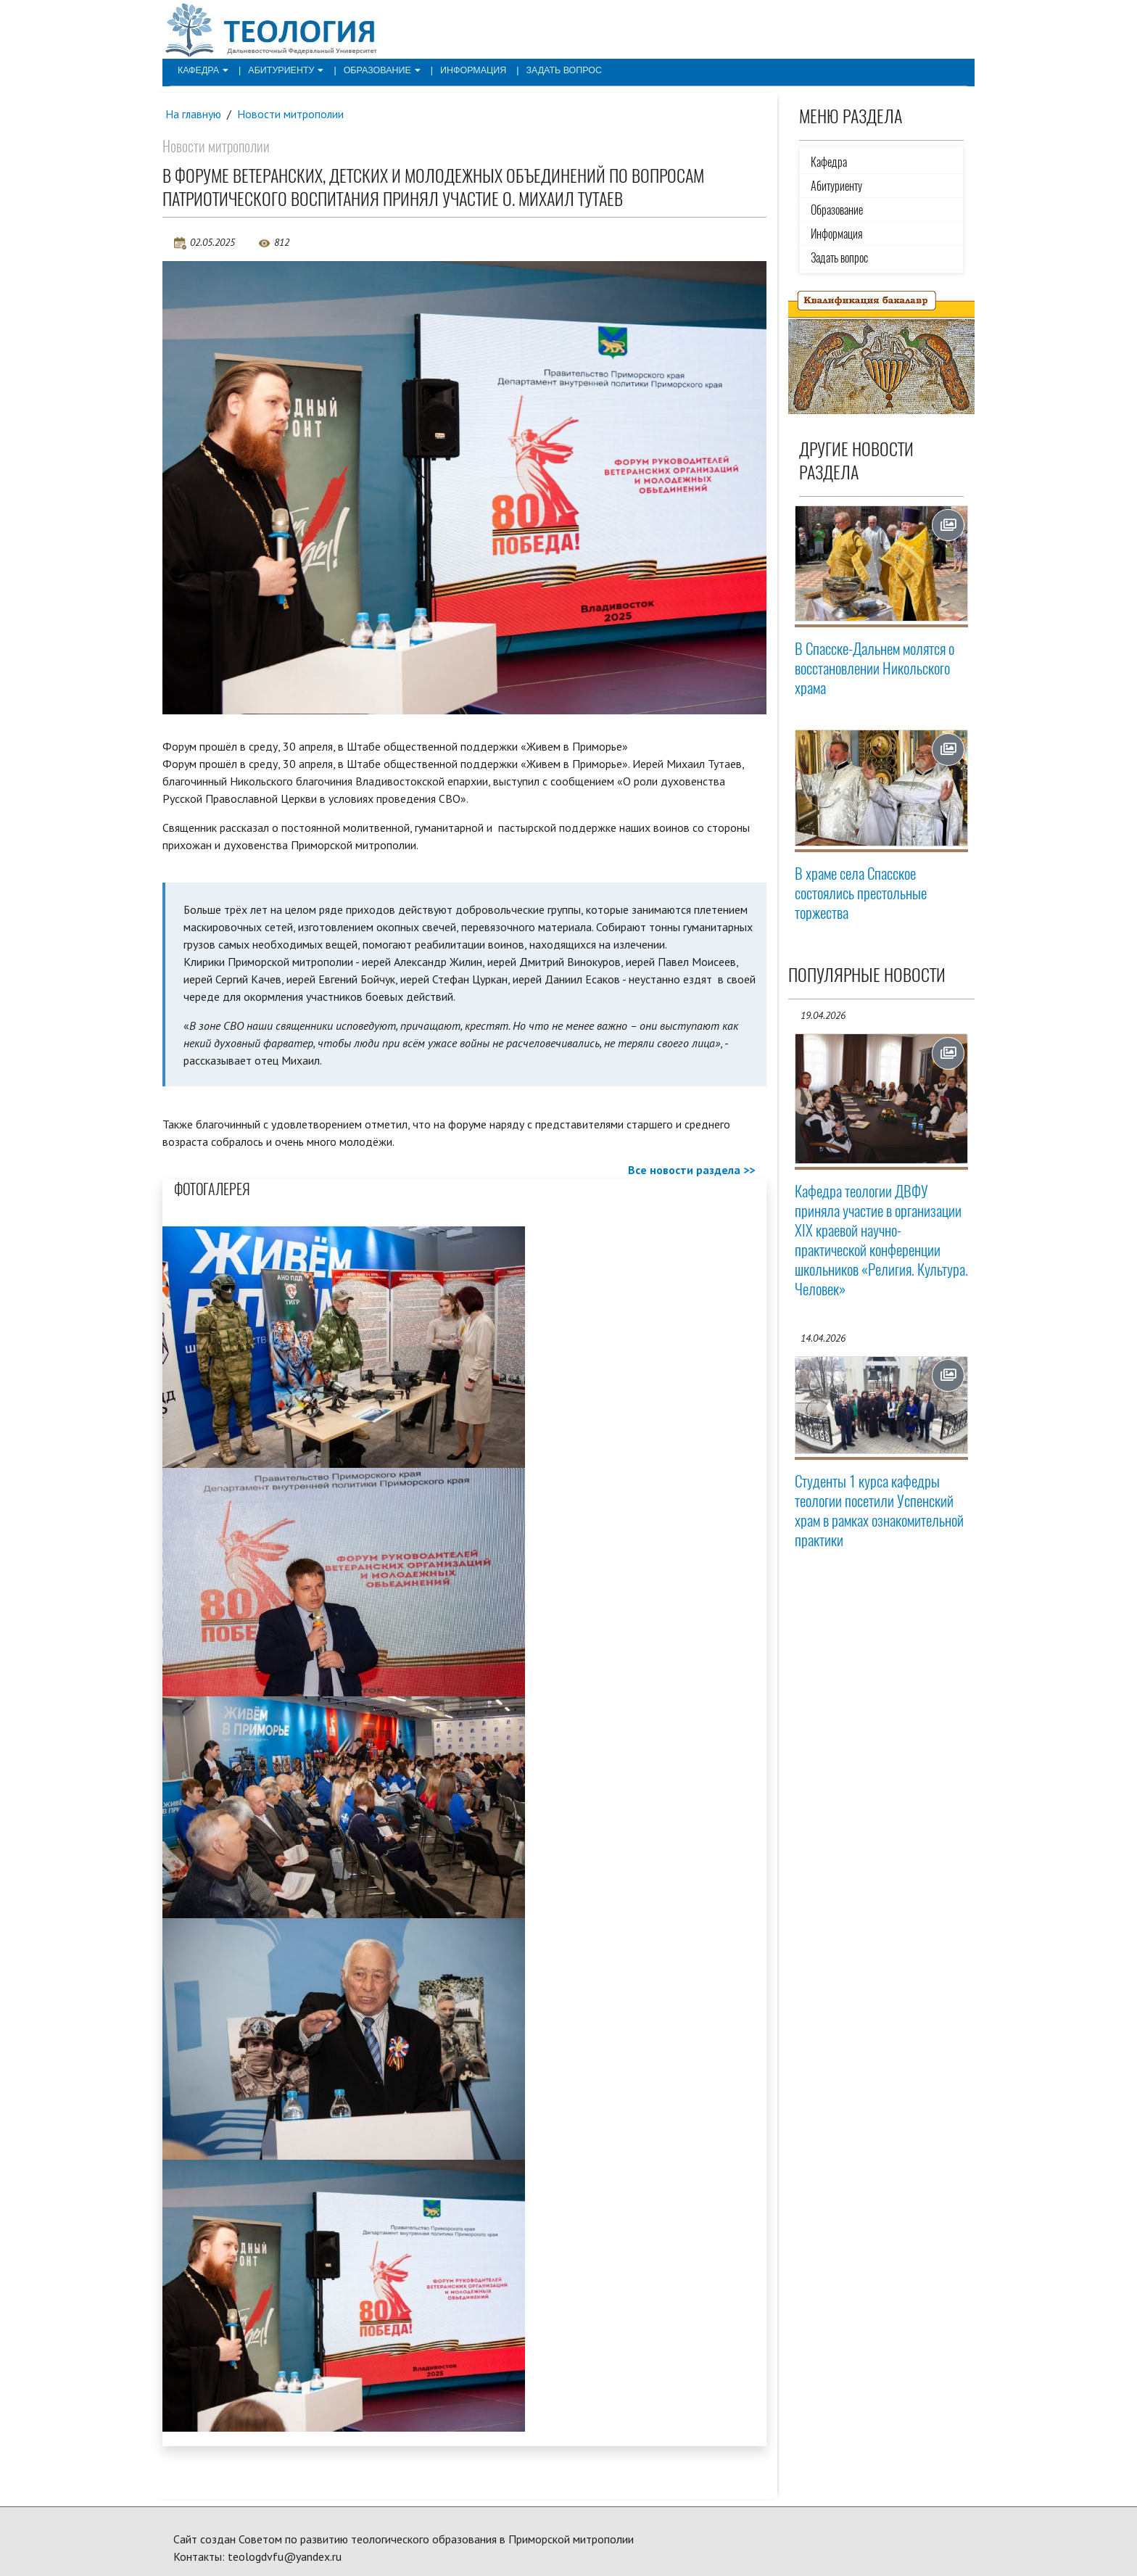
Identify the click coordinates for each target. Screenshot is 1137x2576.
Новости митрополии (291, 114)
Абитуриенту (281, 70)
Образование (374, 70)
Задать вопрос (550, 70)
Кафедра (201, 70)
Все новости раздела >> (691, 1170)
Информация (463, 70)
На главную (193, 114)
